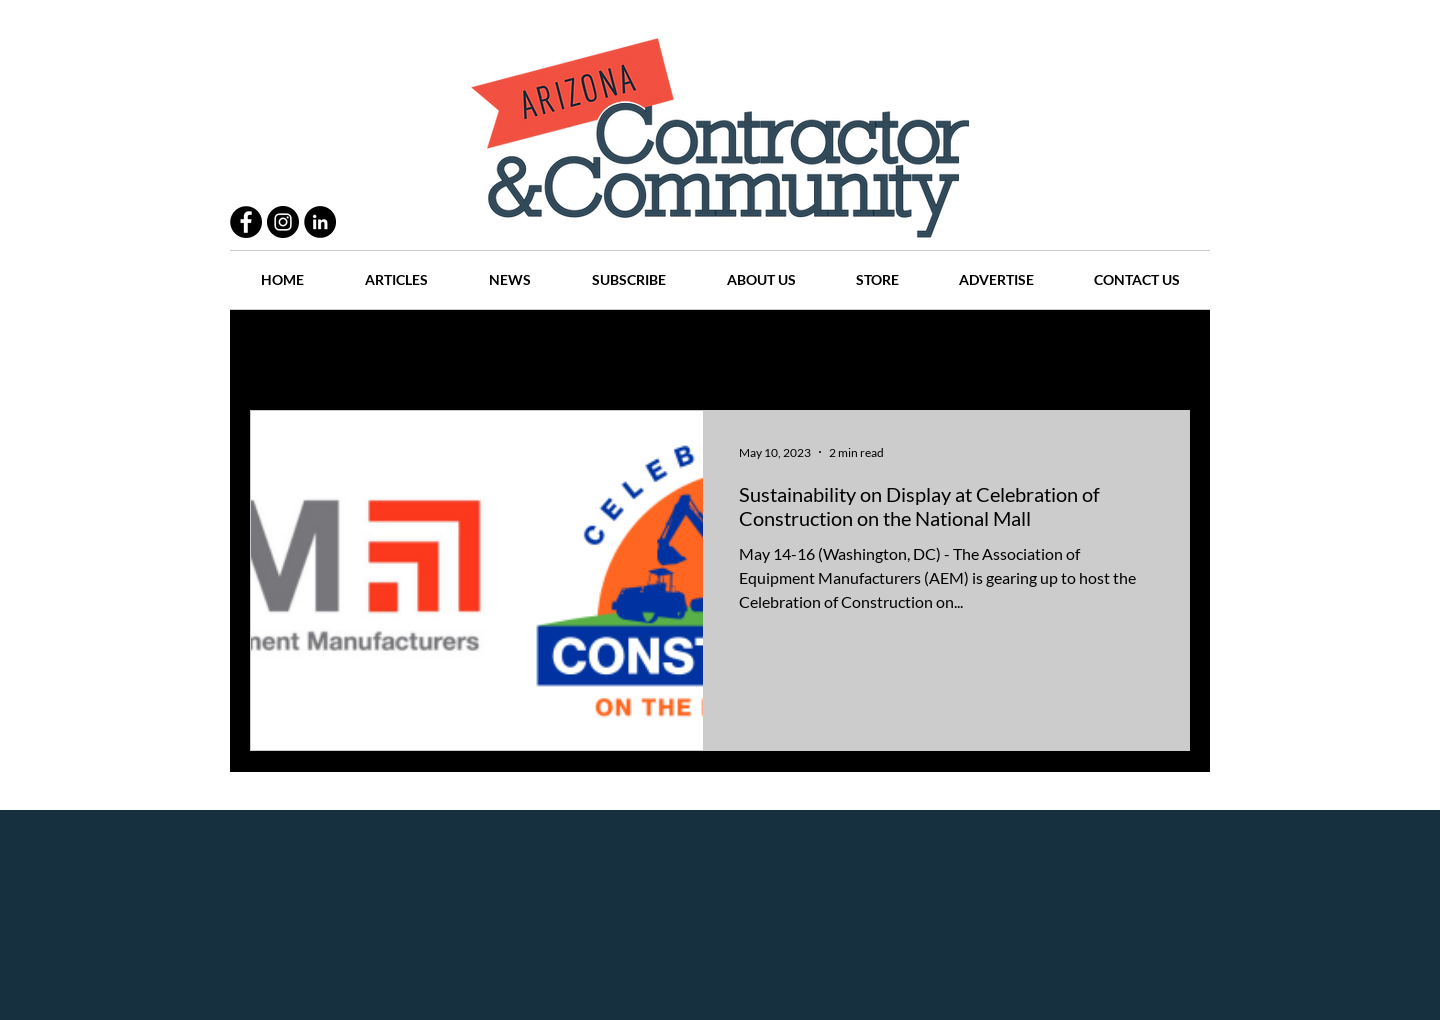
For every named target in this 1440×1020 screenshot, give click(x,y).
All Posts (277, 350)
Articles (729, 350)
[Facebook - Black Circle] (246, 222)
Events (1078, 350)
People (464, 350)
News (811, 350)
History (641, 350)
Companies (983, 350)
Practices (374, 350)
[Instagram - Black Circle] (283, 222)
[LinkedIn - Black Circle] (320, 222)
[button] (1164, 352)
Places (889, 350)
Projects (552, 350)
